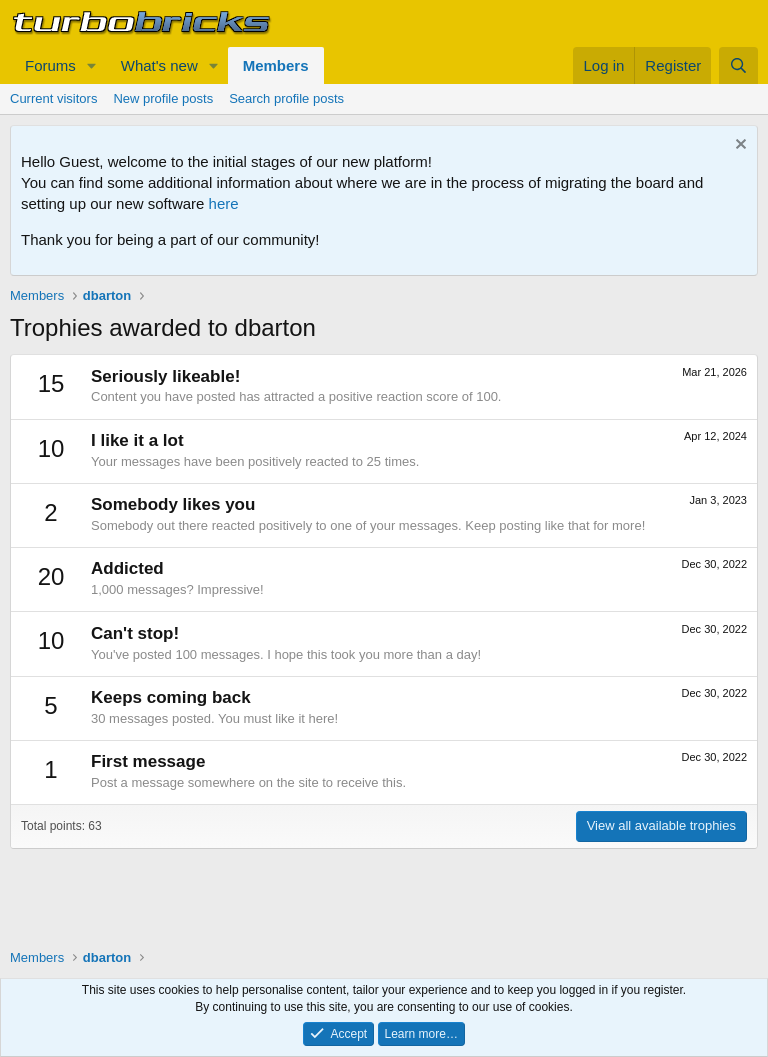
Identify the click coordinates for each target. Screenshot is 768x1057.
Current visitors (53, 98)
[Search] (738, 65)
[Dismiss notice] (738, 146)
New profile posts (163, 98)
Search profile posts (286, 98)
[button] (92, 65)
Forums (50, 65)
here (224, 203)
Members (276, 65)
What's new (159, 65)
